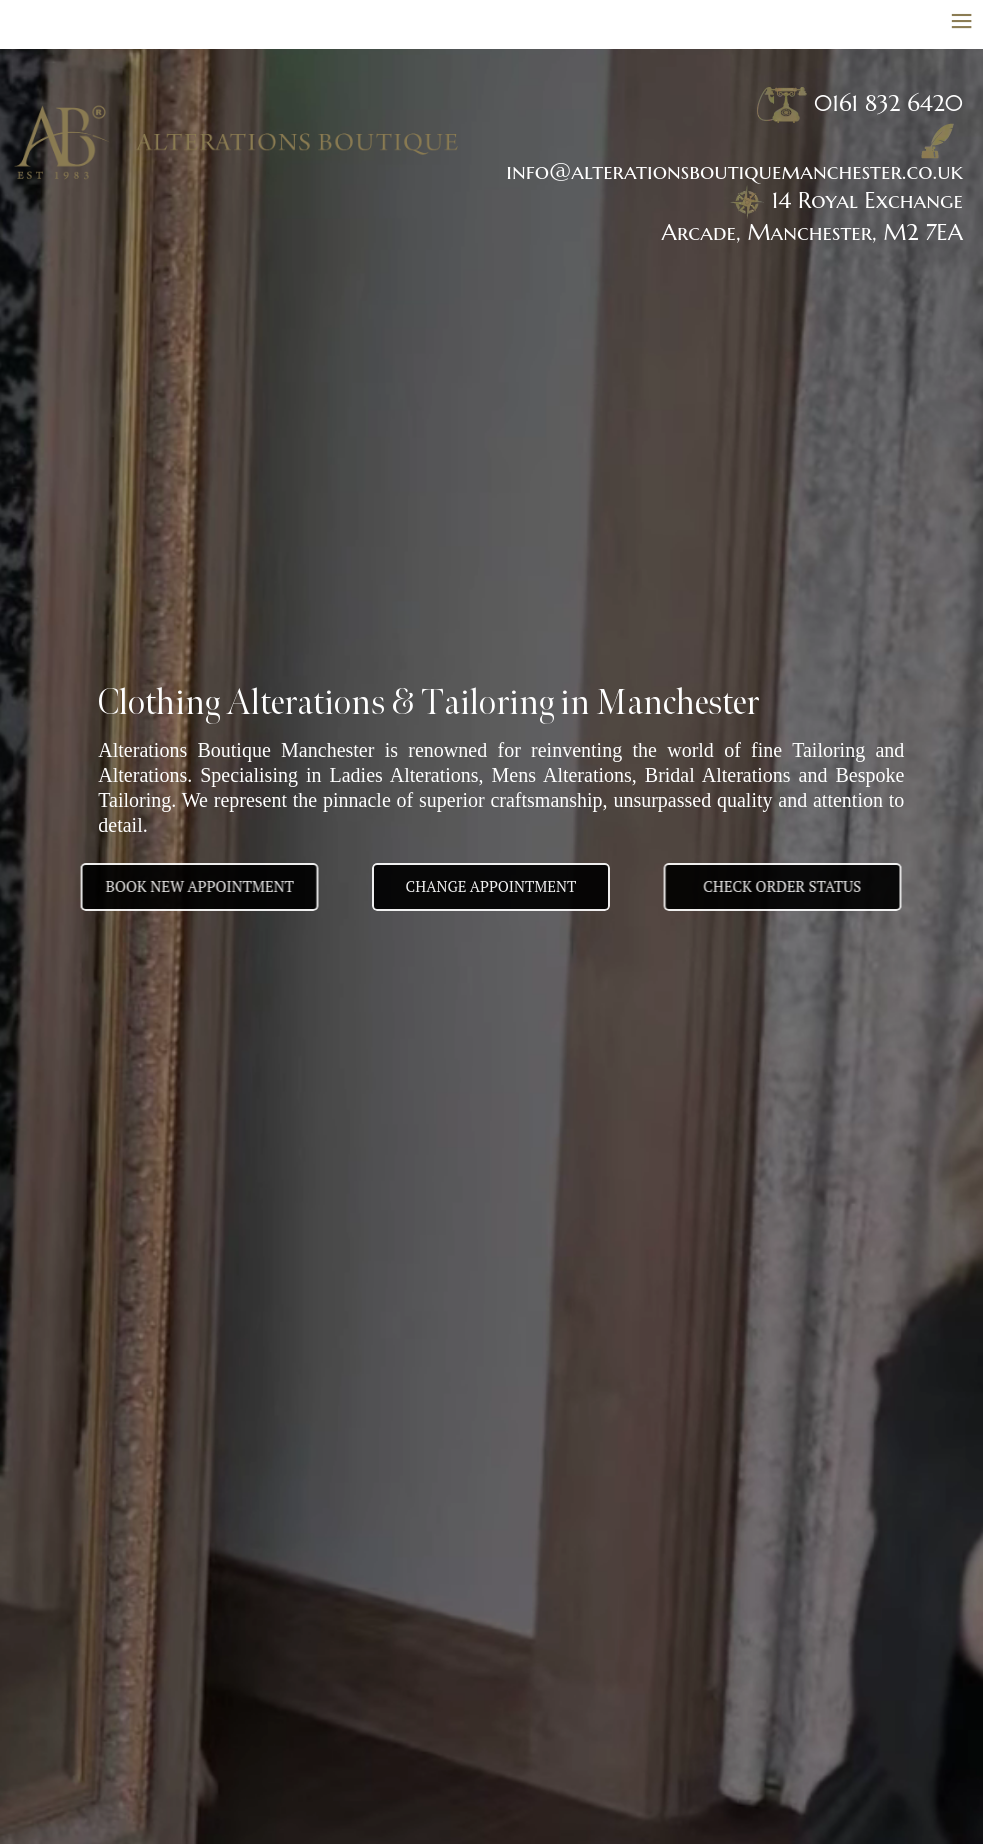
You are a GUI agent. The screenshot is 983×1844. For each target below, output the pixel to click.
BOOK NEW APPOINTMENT (182, 886)
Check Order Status (799, 886)
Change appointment (491, 886)
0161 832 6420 (888, 103)
